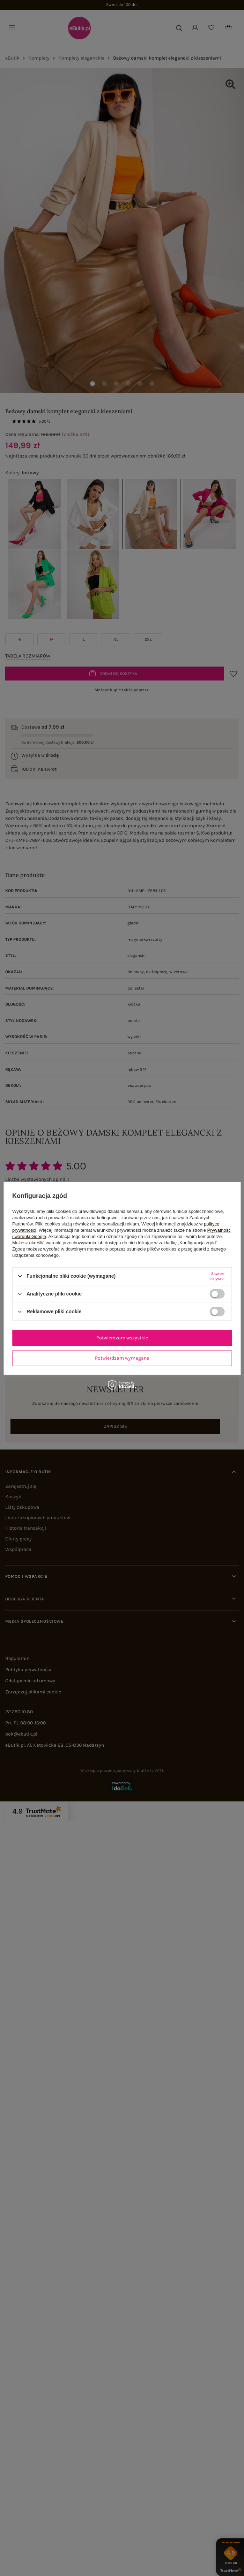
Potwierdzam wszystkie (122, 1338)
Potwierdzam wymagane (122, 1358)
